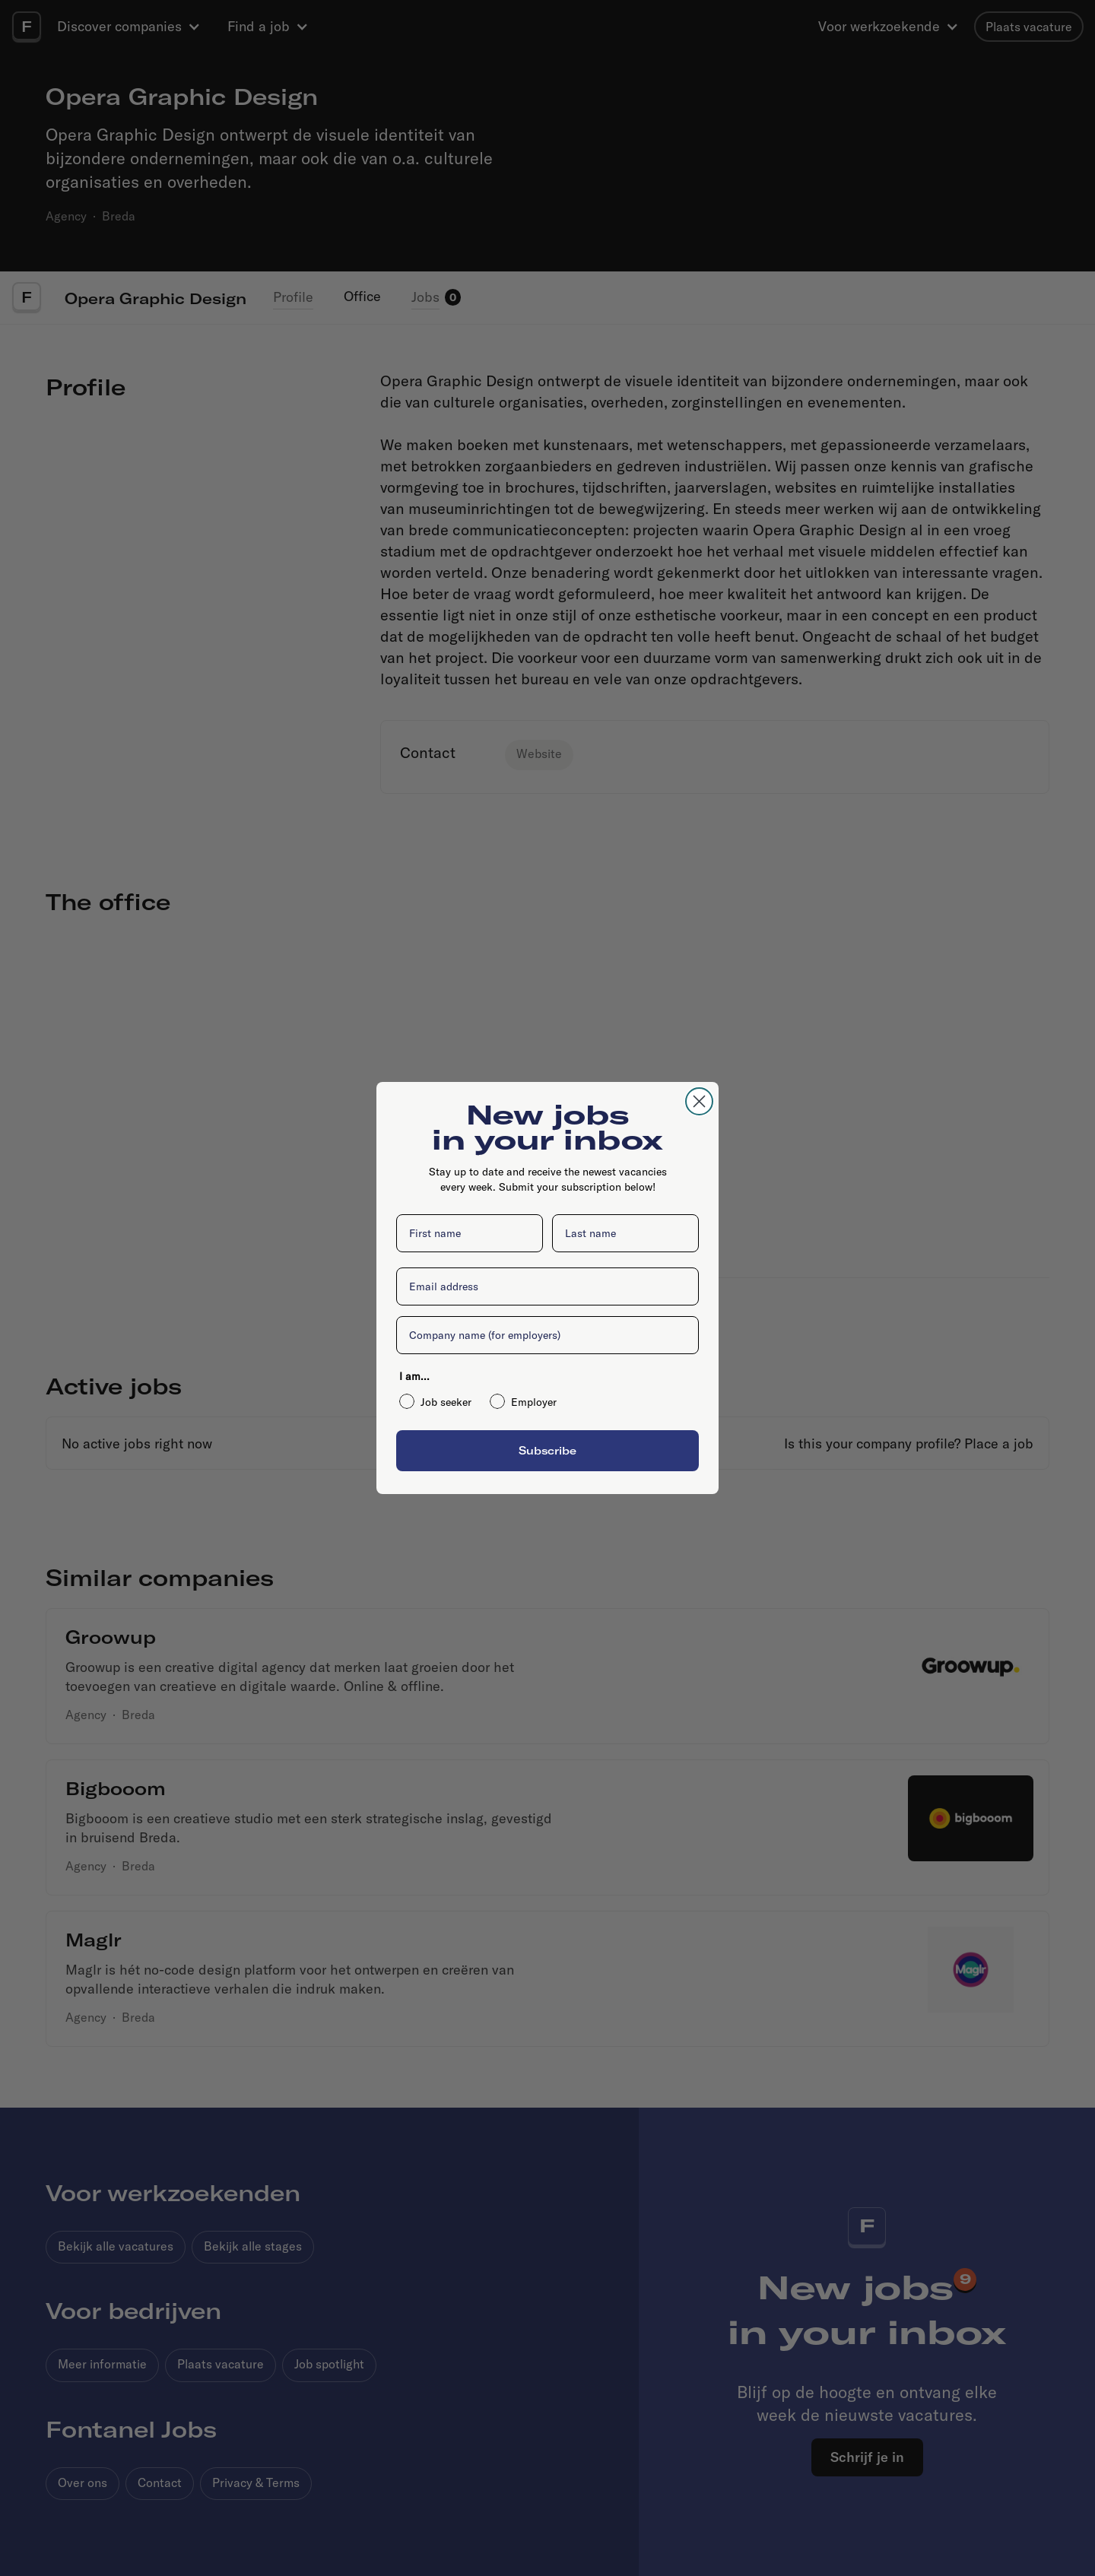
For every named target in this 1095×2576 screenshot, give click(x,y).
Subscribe (547, 1450)
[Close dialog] (699, 1101)
